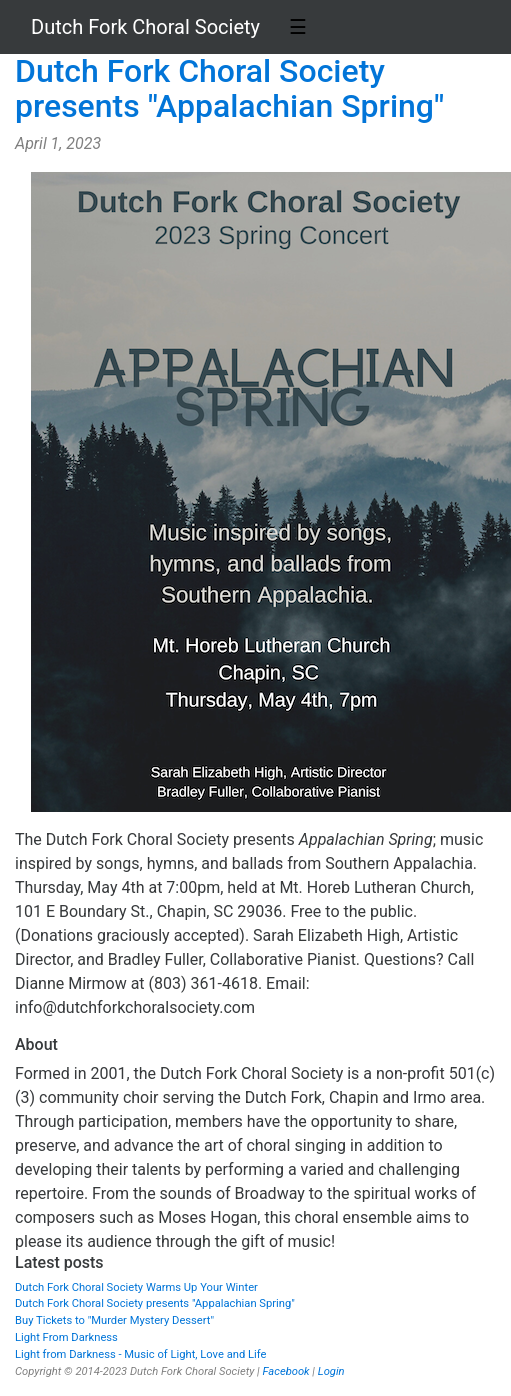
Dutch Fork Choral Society (145, 27)
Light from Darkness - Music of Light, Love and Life (140, 1354)
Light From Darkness (66, 1337)
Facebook (285, 1371)
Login (331, 1371)
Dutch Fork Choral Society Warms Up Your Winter (136, 1287)
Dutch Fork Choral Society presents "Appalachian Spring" (229, 88)
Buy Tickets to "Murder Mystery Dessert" (114, 1320)
